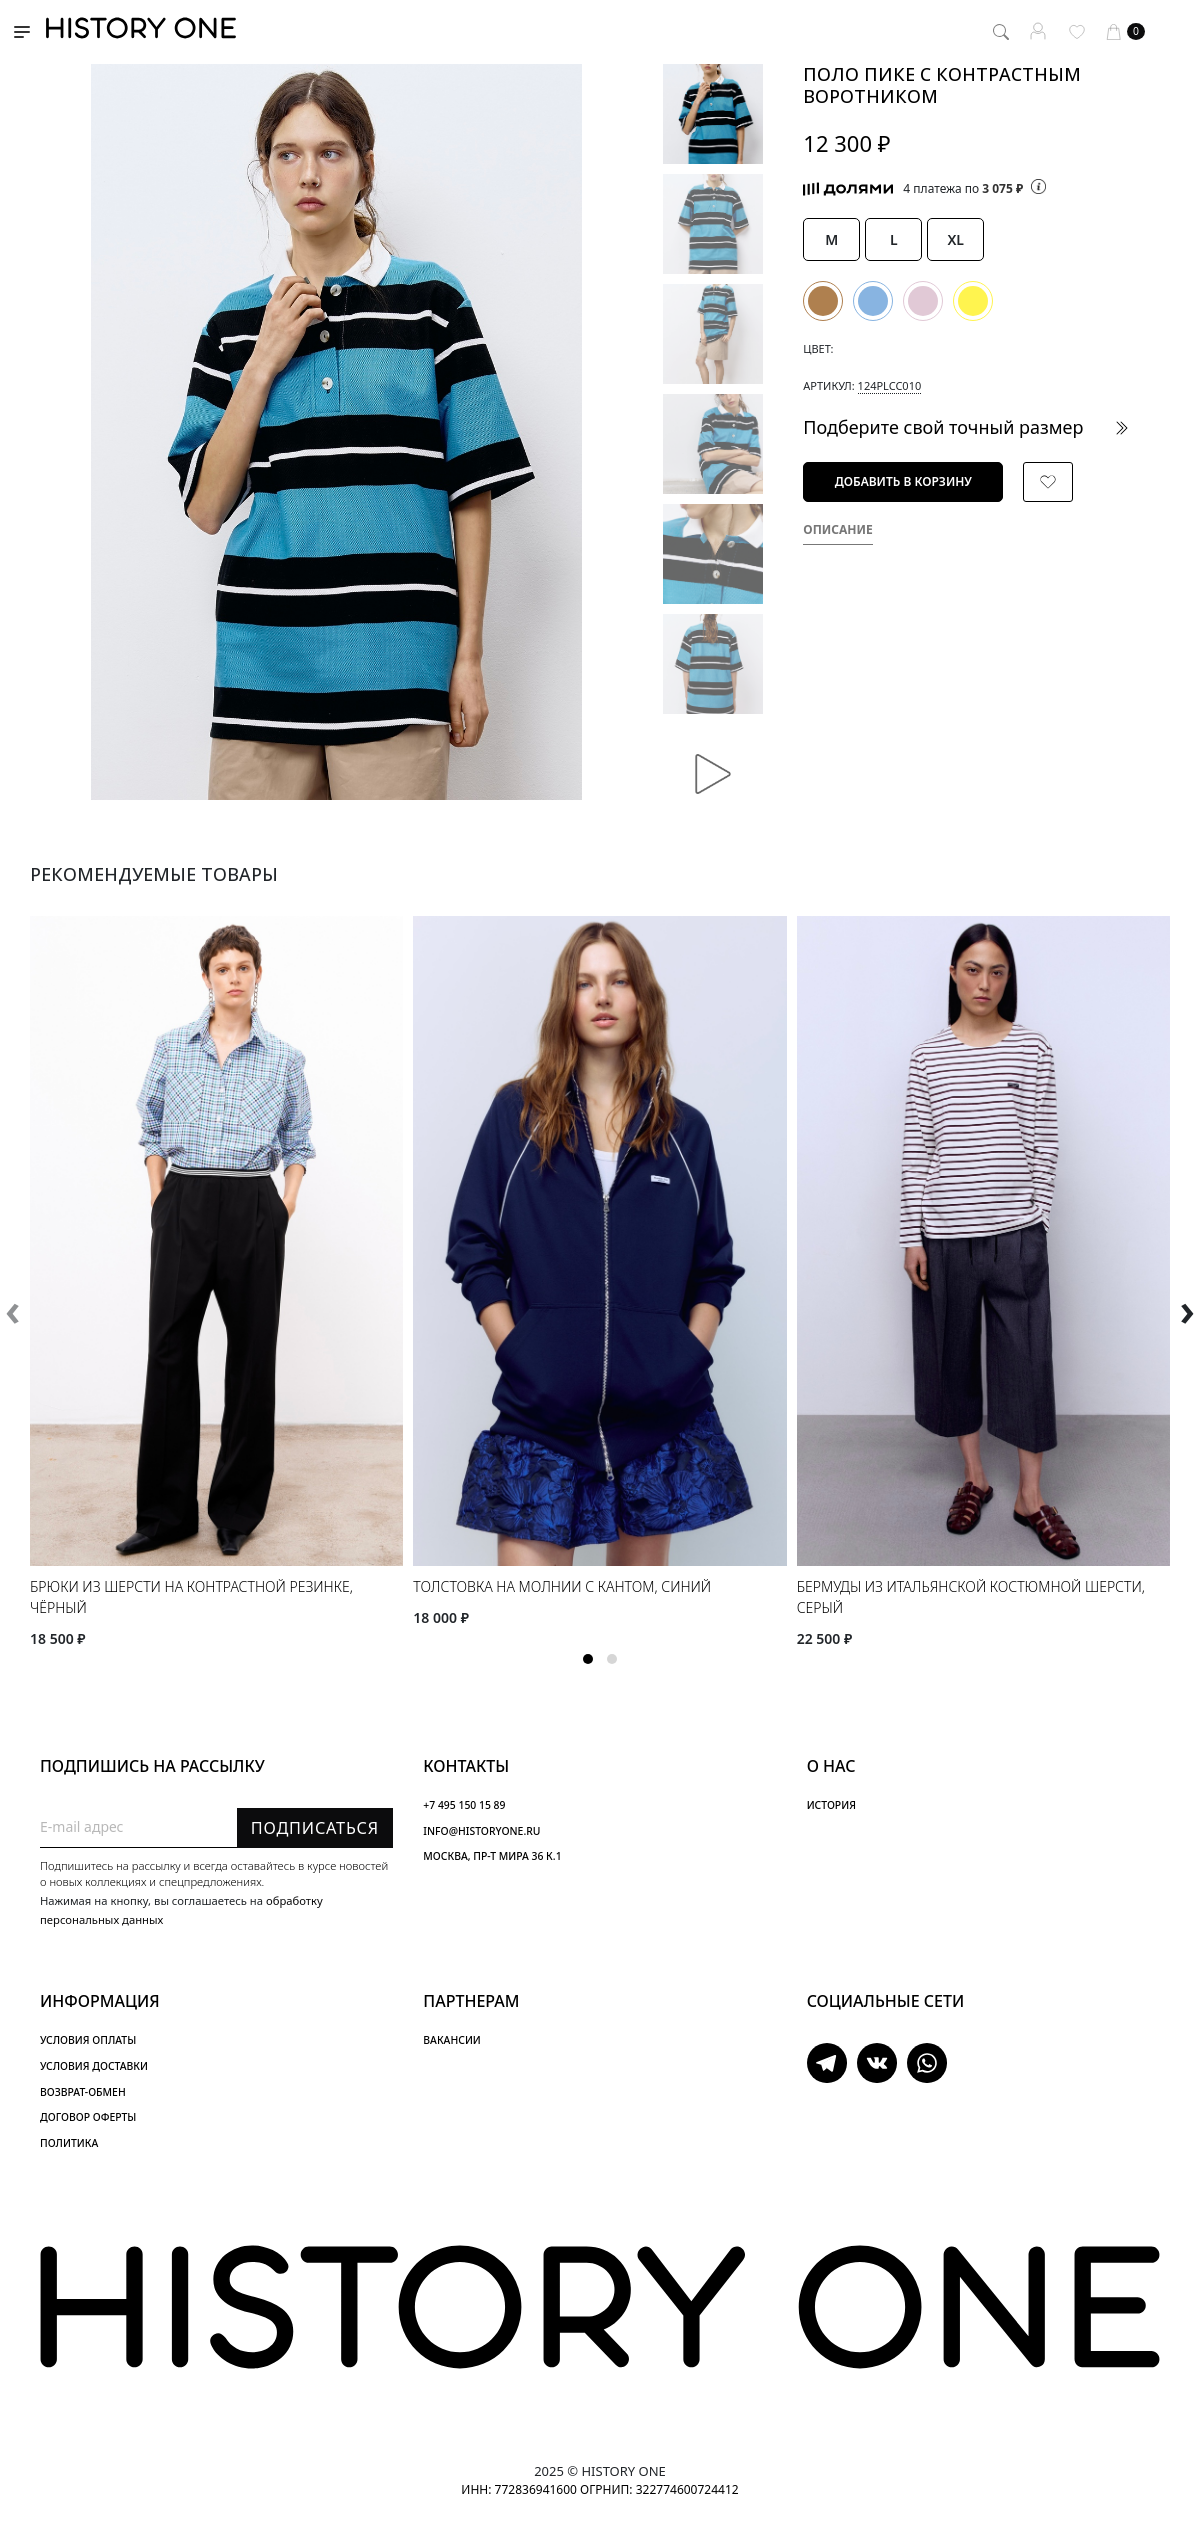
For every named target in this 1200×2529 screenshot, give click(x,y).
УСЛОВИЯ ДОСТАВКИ (94, 2066)
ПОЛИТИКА (69, 2143)
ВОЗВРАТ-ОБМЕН (83, 2092)
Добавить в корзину (903, 481)
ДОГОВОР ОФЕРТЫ (88, 2117)
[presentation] (12, 1309)
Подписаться (315, 1828)
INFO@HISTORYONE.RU (481, 1831)
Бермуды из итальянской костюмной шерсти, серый (971, 1597)
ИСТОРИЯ (831, 1805)
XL (955, 239)
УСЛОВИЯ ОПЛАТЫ (88, 2040)
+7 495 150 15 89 (464, 1805)
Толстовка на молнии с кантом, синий (562, 1586)
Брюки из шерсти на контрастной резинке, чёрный (191, 1597)
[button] (588, 1659)
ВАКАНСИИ (451, 2040)
